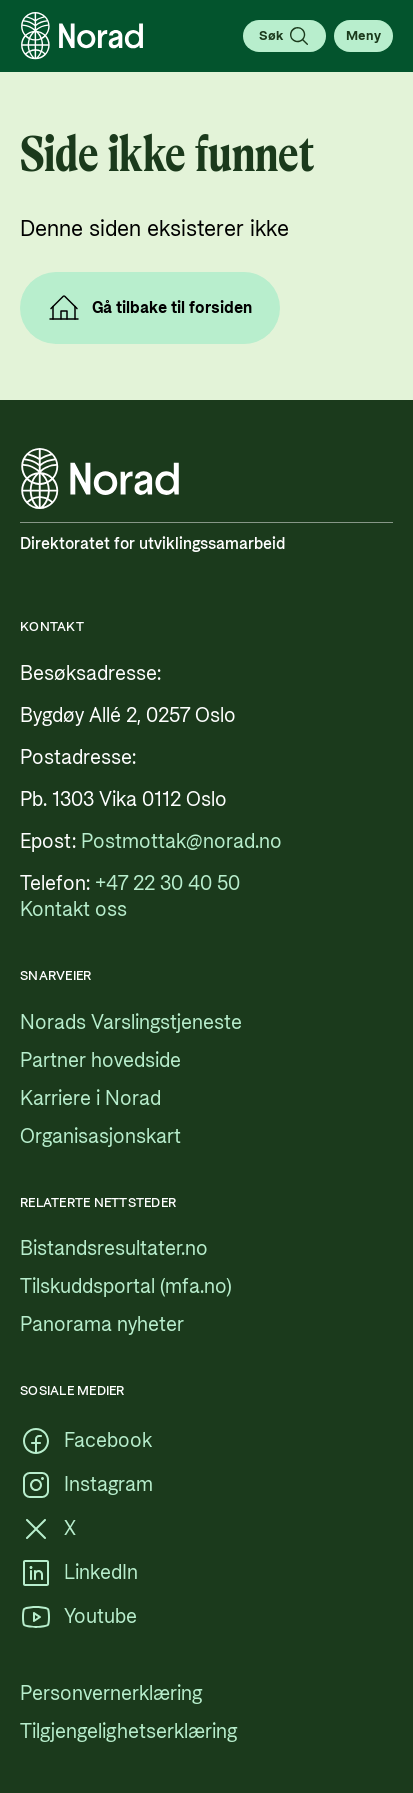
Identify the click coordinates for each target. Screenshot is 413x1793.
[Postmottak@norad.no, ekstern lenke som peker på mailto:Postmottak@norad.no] (181, 842)
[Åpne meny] (363, 36)
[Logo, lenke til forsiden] (82, 36)
